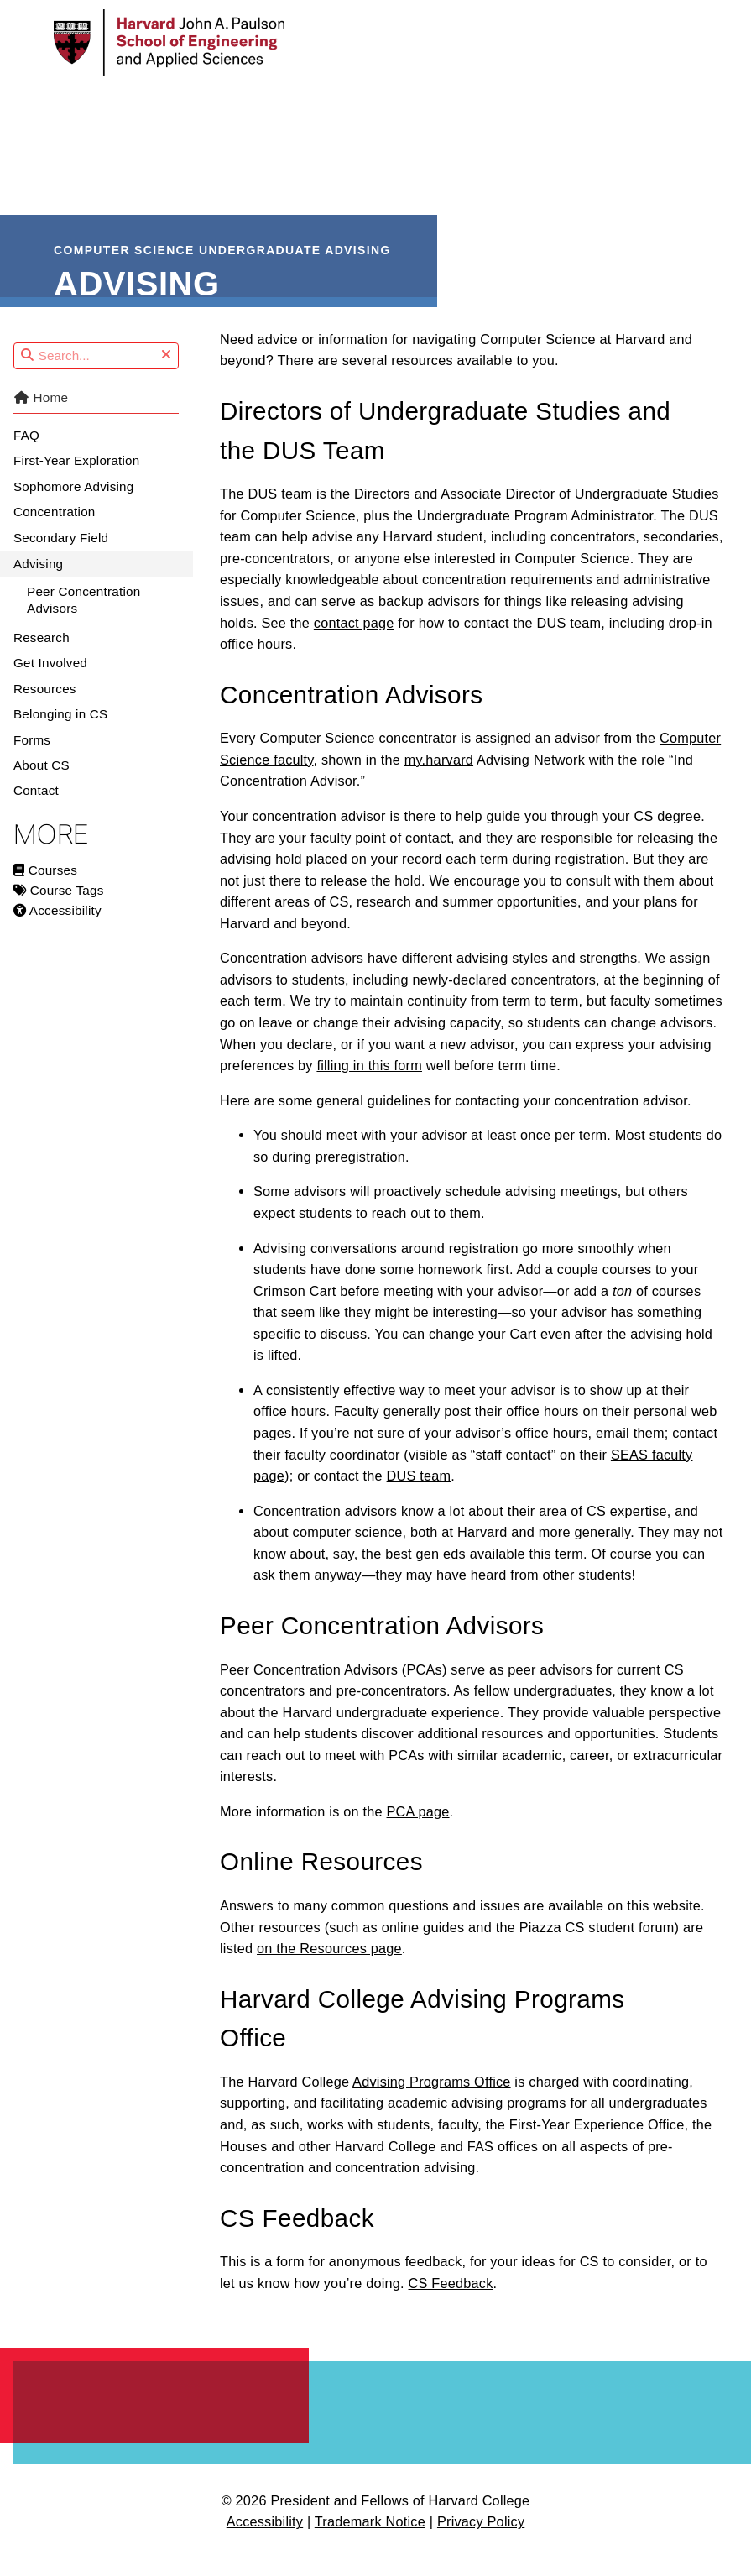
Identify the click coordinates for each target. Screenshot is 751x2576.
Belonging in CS (60, 730)
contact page (354, 638)
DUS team (419, 1491)
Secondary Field (60, 553)
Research (41, 653)
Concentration (54, 527)
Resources (44, 705)
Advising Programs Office (431, 2097)
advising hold (261, 874)
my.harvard (438, 775)
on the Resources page (329, 1964)
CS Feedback (451, 2299)
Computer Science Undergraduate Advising (223, 247)
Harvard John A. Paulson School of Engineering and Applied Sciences (161, 2419)
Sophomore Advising (73, 502)
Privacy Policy (480, 2538)
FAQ (26, 451)
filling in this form (369, 1081)
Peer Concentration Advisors (84, 615)
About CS (41, 781)
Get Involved (50, 679)
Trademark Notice (370, 2538)
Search (14, 358)
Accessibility (57, 926)
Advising (38, 579)
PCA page (418, 1827)
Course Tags (58, 906)
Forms (31, 756)
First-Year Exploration (76, 477)
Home (40, 413)
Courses (45, 886)
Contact (36, 806)
